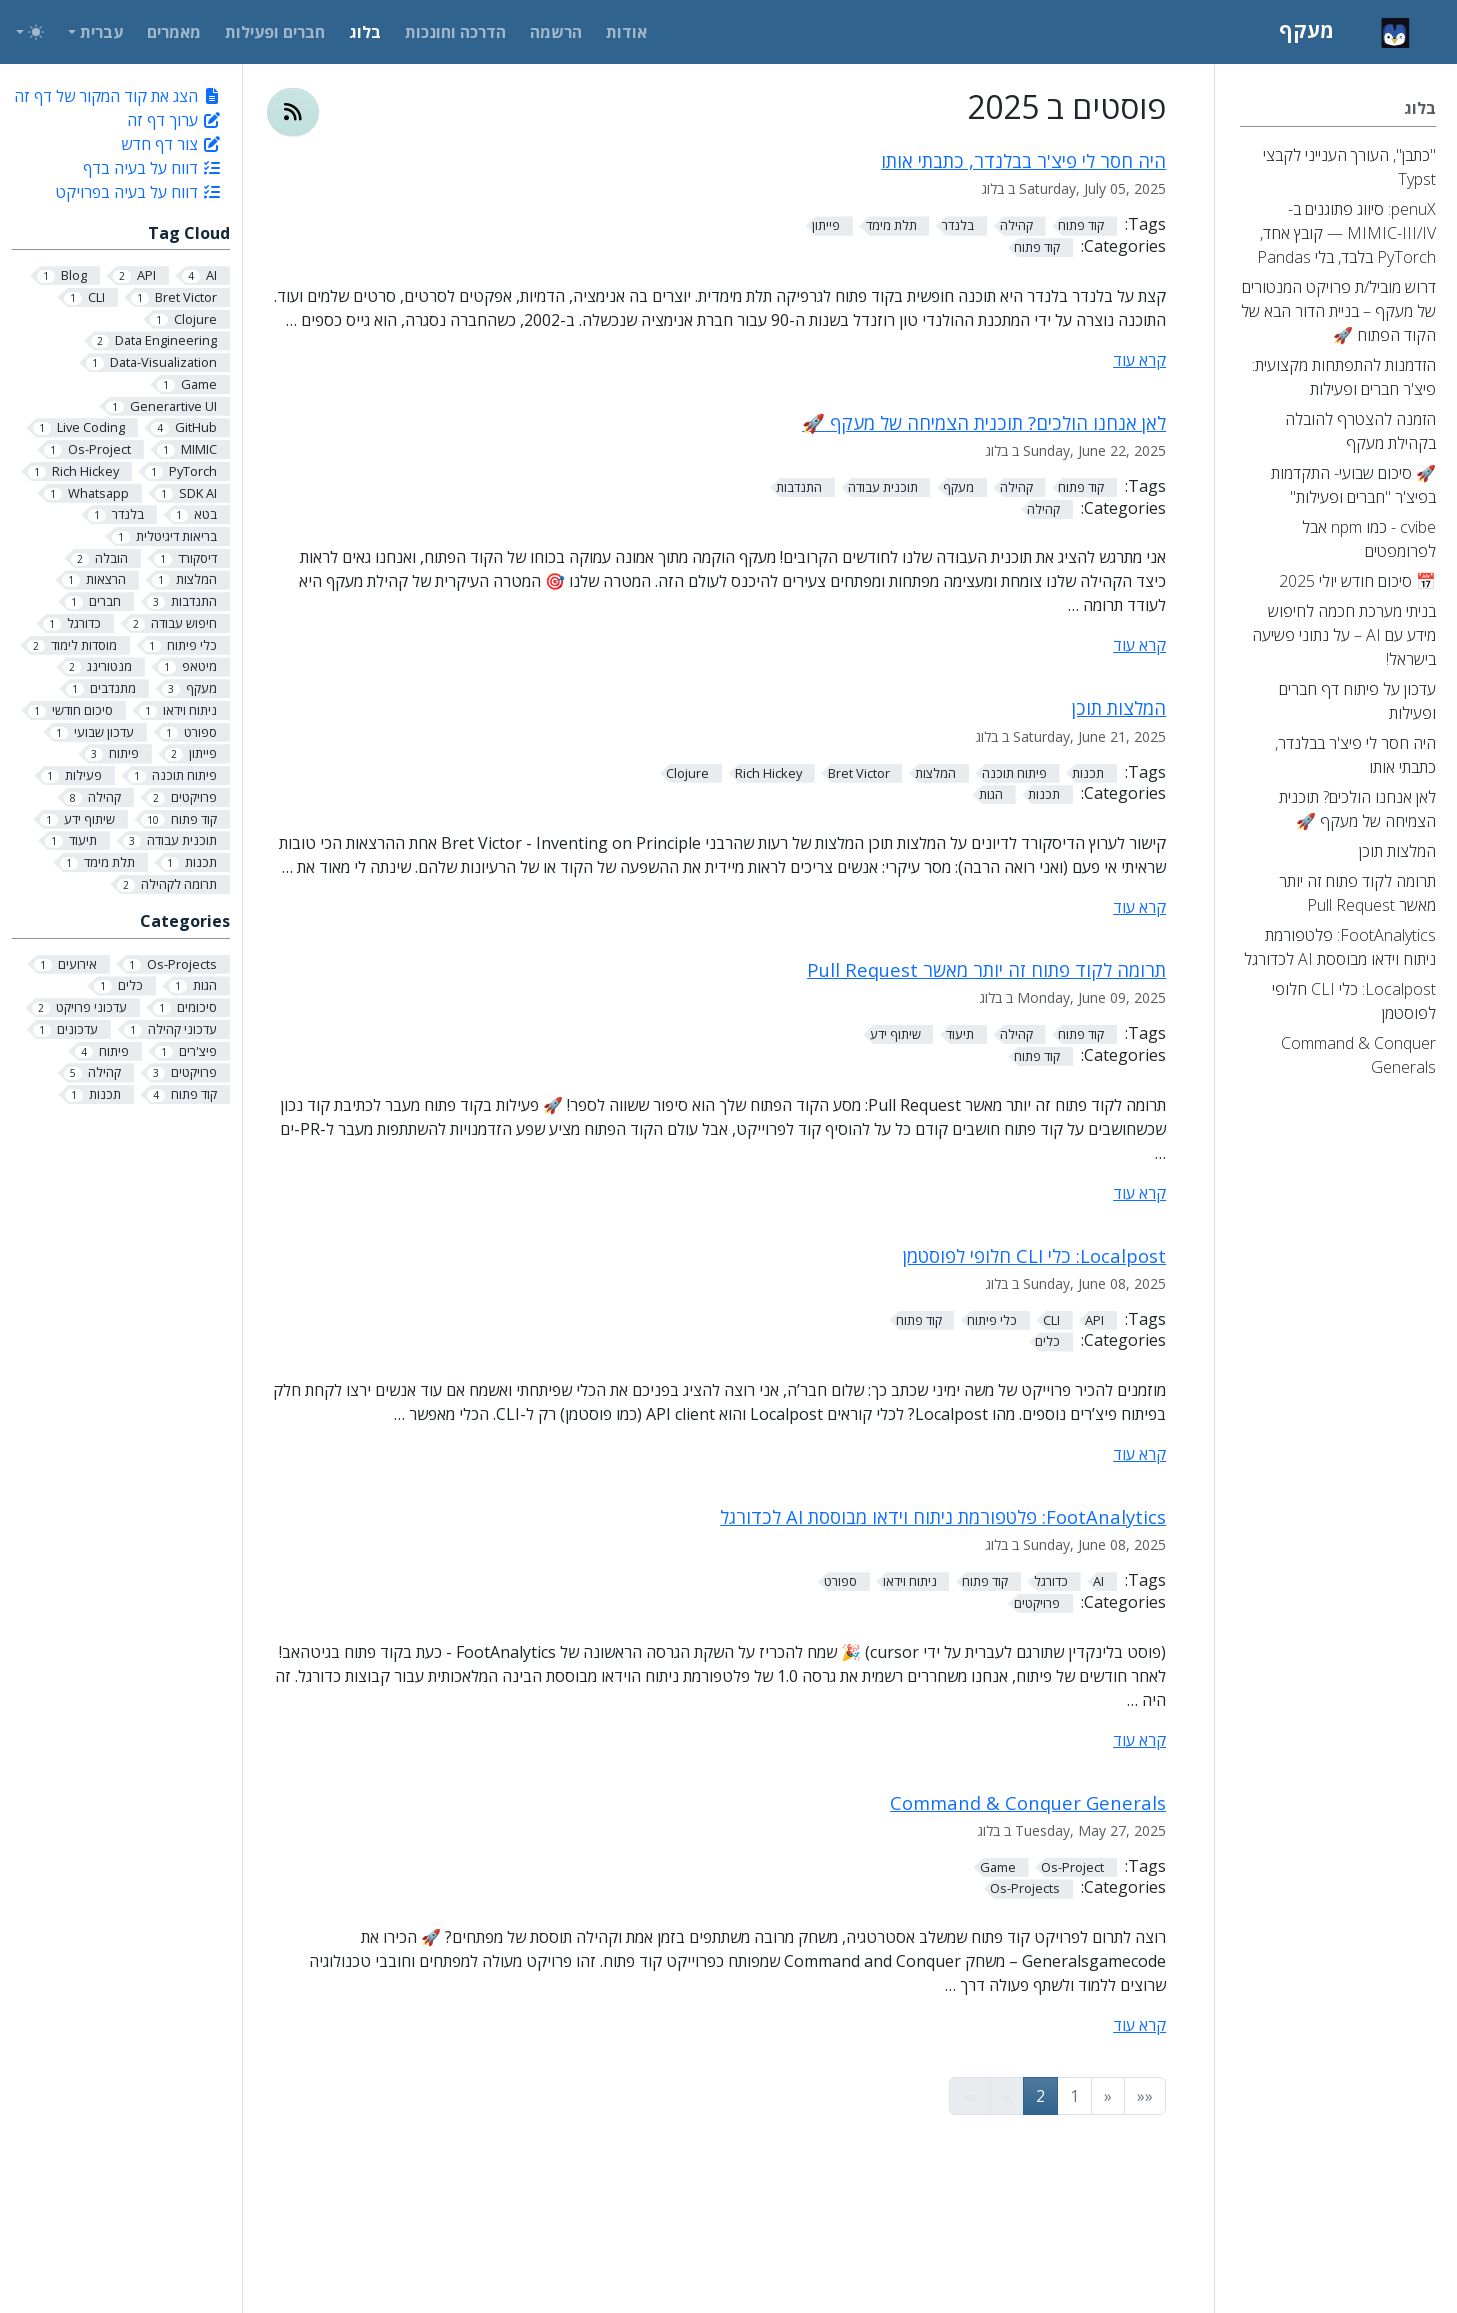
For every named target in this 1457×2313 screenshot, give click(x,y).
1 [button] (1074, 2096)
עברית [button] (101, 32)
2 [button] (1040, 2096)
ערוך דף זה (174, 120)
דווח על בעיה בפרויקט (138, 192)
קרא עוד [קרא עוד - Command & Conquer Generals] (1139, 2025)
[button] (1145, 2096)
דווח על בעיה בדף (152, 168)
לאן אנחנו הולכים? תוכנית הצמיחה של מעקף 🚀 (984, 422)
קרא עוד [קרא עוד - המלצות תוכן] (1139, 907)
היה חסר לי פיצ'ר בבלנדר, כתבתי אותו (1023, 160)
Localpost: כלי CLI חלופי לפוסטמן (1034, 1255)
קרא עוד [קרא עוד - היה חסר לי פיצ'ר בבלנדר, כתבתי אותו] (1139, 360)
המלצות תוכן (1119, 707)
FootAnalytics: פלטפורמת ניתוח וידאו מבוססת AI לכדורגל (943, 1516)
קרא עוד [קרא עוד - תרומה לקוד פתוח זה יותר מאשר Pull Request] (1139, 1193)
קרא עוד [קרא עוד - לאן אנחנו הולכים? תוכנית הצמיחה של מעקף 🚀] (1139, 645)
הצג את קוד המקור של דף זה (118, 96)
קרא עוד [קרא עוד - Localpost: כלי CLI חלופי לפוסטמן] (1139, 1454)
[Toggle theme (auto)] (30, 32)
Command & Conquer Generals (1028, 1802)
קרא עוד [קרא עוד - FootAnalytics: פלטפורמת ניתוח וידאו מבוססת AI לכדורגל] (1139, 1740)
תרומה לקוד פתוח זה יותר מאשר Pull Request (986, 969)
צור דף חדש (171, 144)
